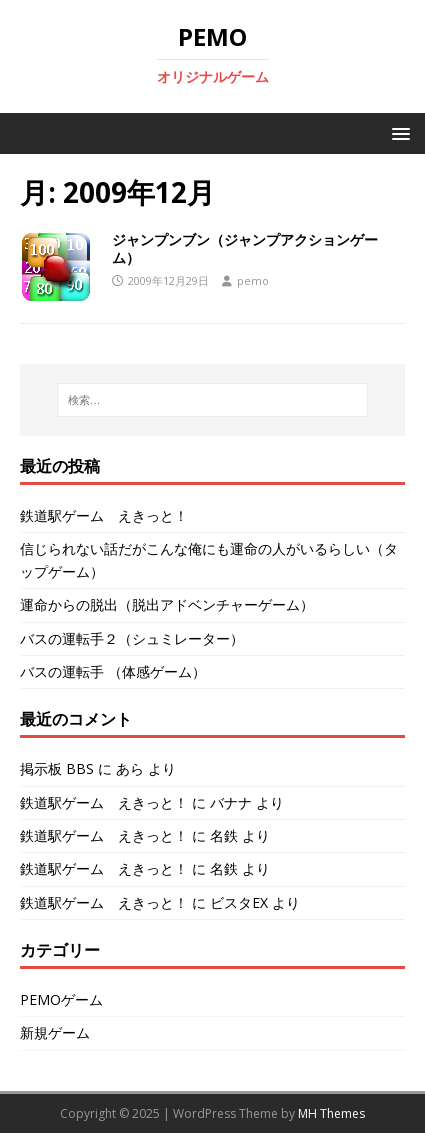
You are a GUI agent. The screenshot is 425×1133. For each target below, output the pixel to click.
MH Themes (331, 1113)
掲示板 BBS (57, 768)
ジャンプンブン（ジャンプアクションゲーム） (245, 248)
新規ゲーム (55, 1032)
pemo (253, 280)
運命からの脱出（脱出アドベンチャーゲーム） (167, 604)
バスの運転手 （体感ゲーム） (113, 671)
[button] (397, 132)
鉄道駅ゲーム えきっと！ (104, 515)
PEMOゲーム (61, 999)
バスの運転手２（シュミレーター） (132, 638)
